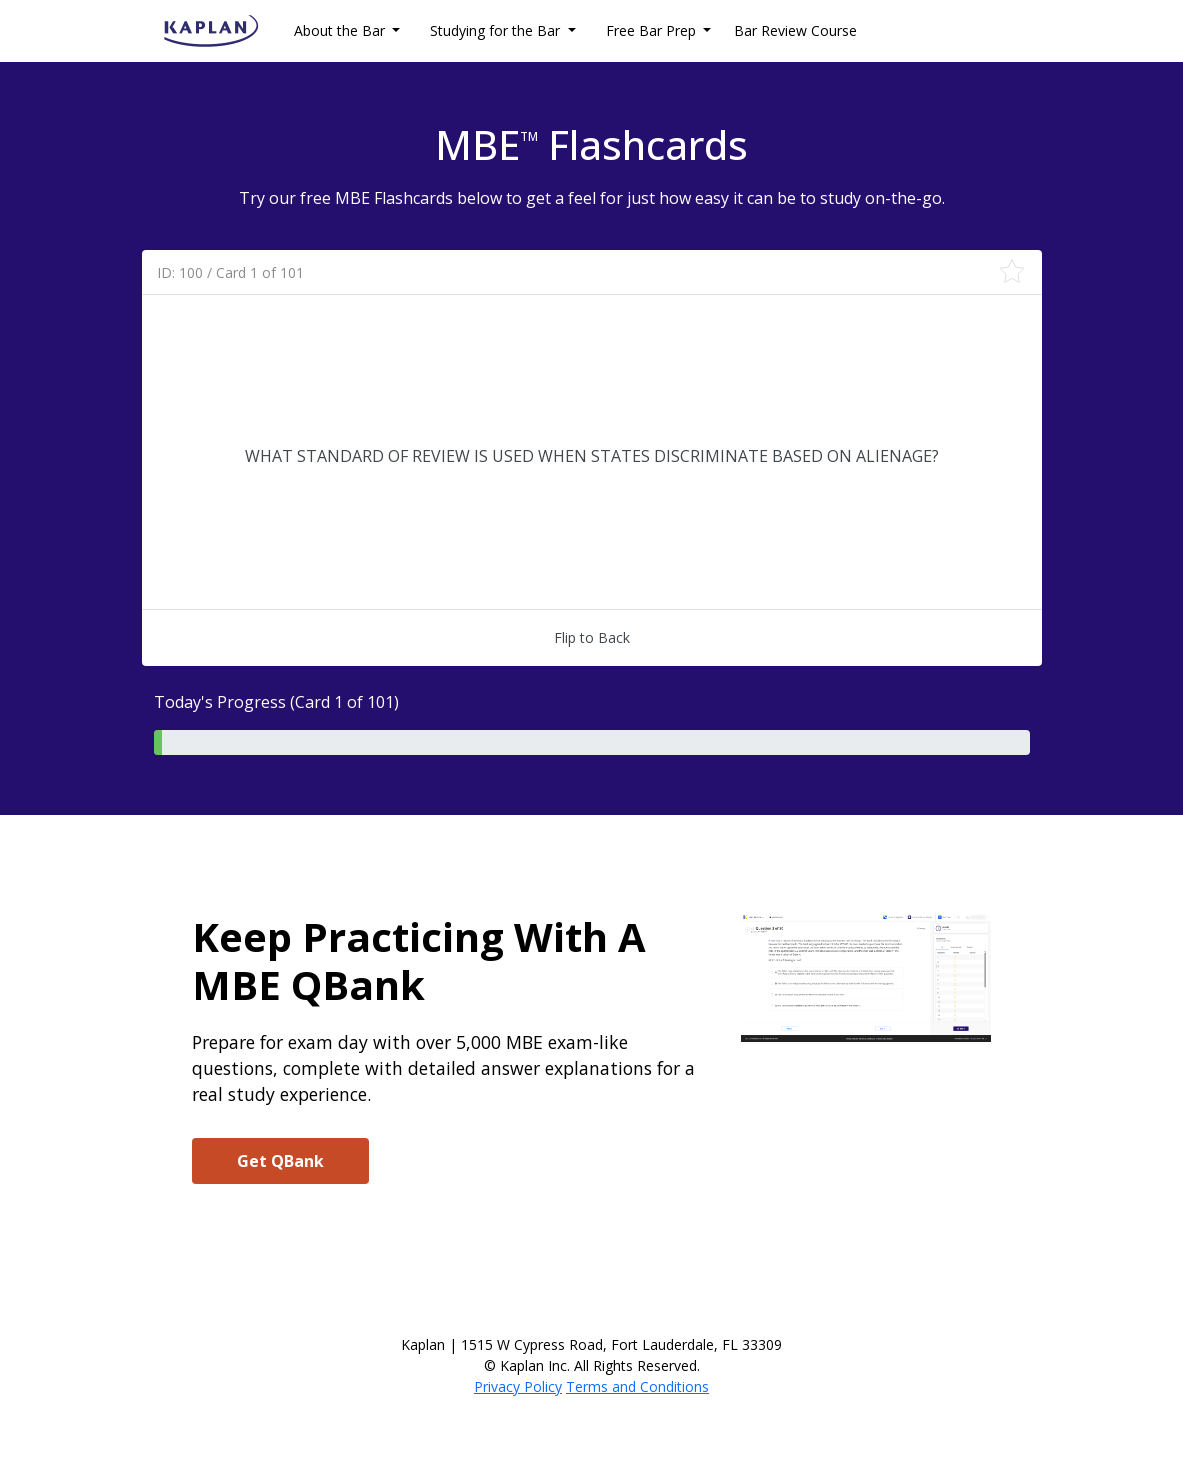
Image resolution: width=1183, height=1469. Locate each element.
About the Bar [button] (341, 30)
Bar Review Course (795, 30)
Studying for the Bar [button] (497, 30)
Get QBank (280, 1161)
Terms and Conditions (637, 1386)
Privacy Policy (518, 1386)
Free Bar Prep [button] (653, 30)
